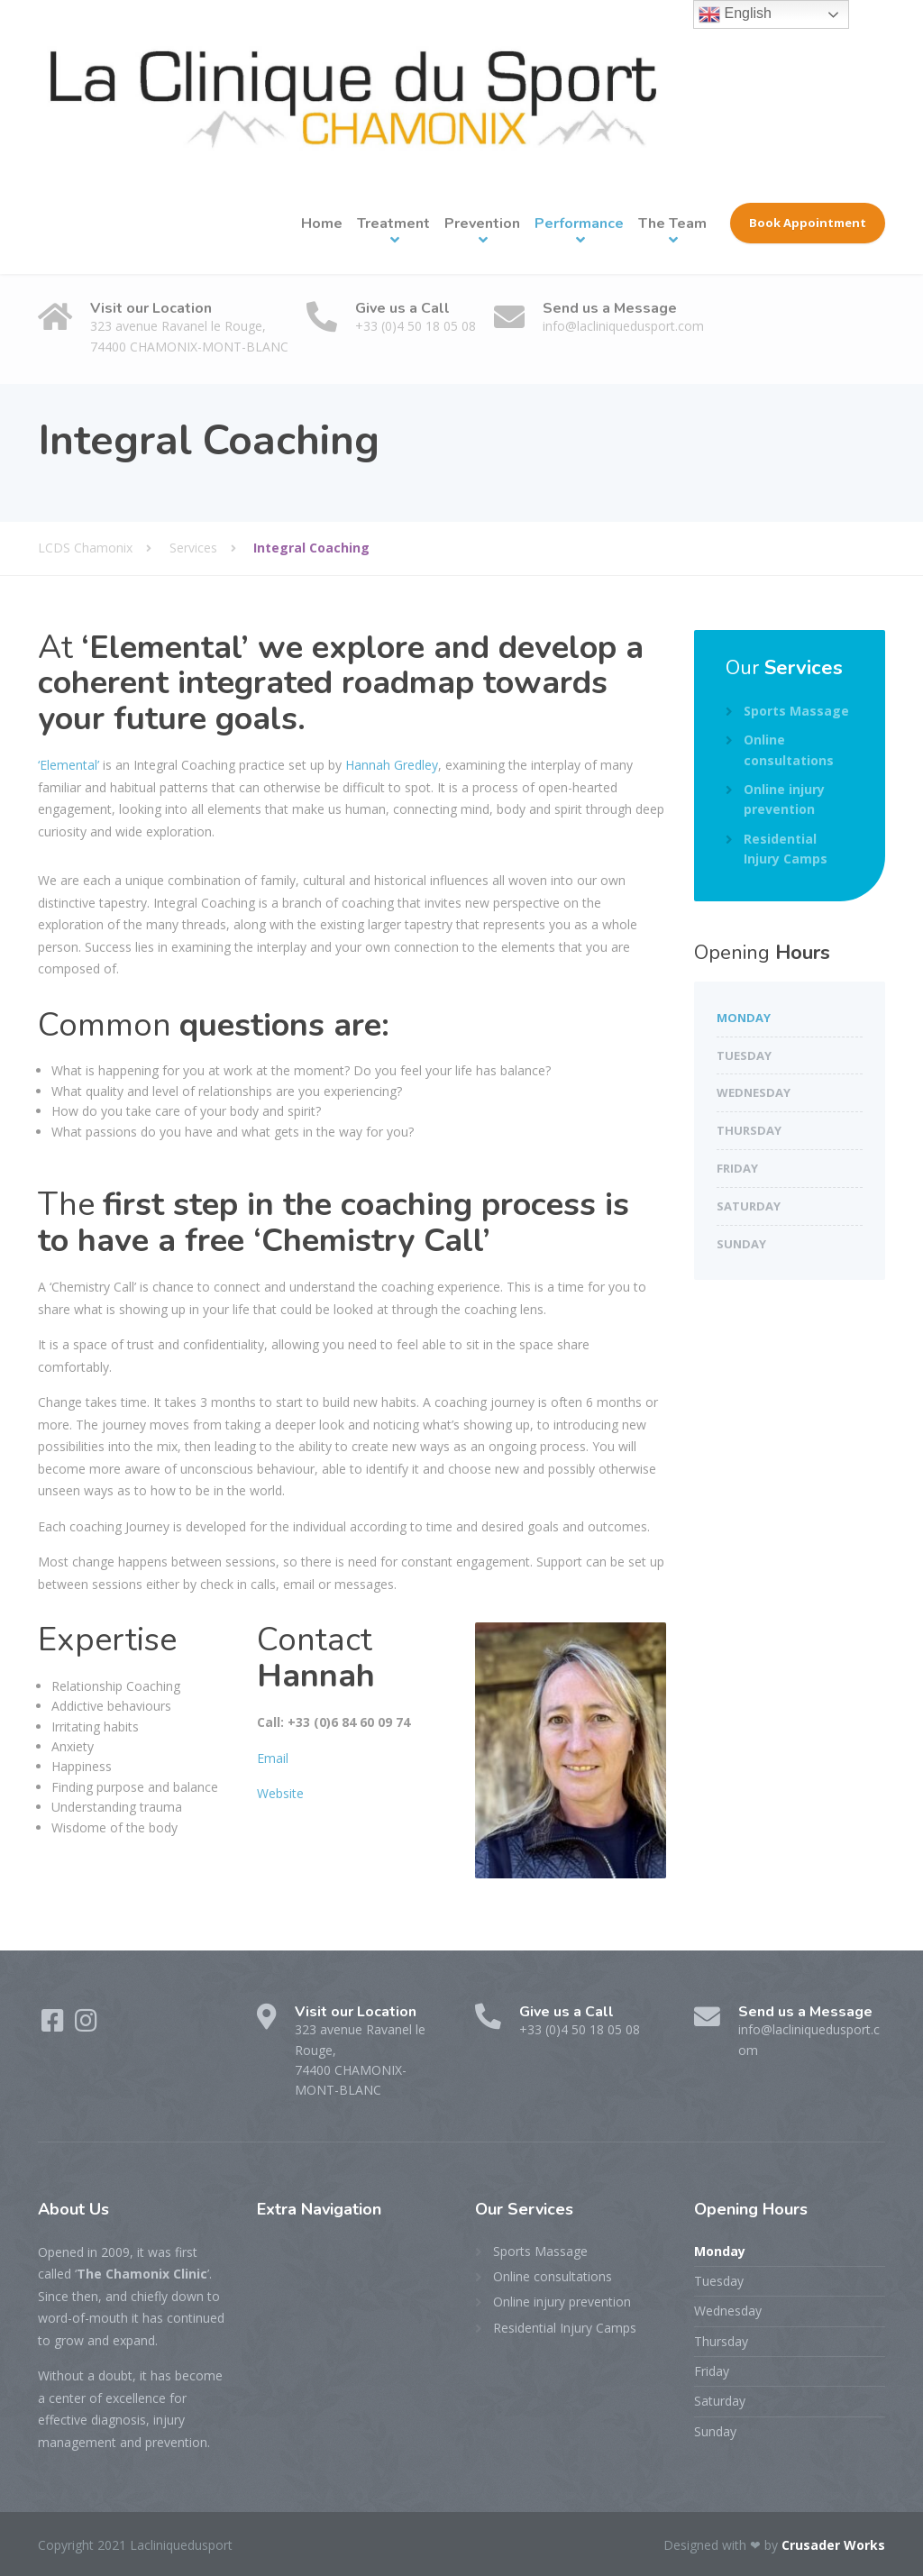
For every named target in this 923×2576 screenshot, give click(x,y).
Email (272, 1758)
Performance (579, 223)
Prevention (482, 223)
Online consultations (789, 749)
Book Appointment (807, 223)
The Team (672, 223)
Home (322, 223)
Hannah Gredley (391, 764)
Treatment (393, 223)
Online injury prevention (784, 799)
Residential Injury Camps (785, 848)
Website (280, 1793)
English (735, 14)
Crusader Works (833, 2544)
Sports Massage (796, 710)
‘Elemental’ (68, 764)
